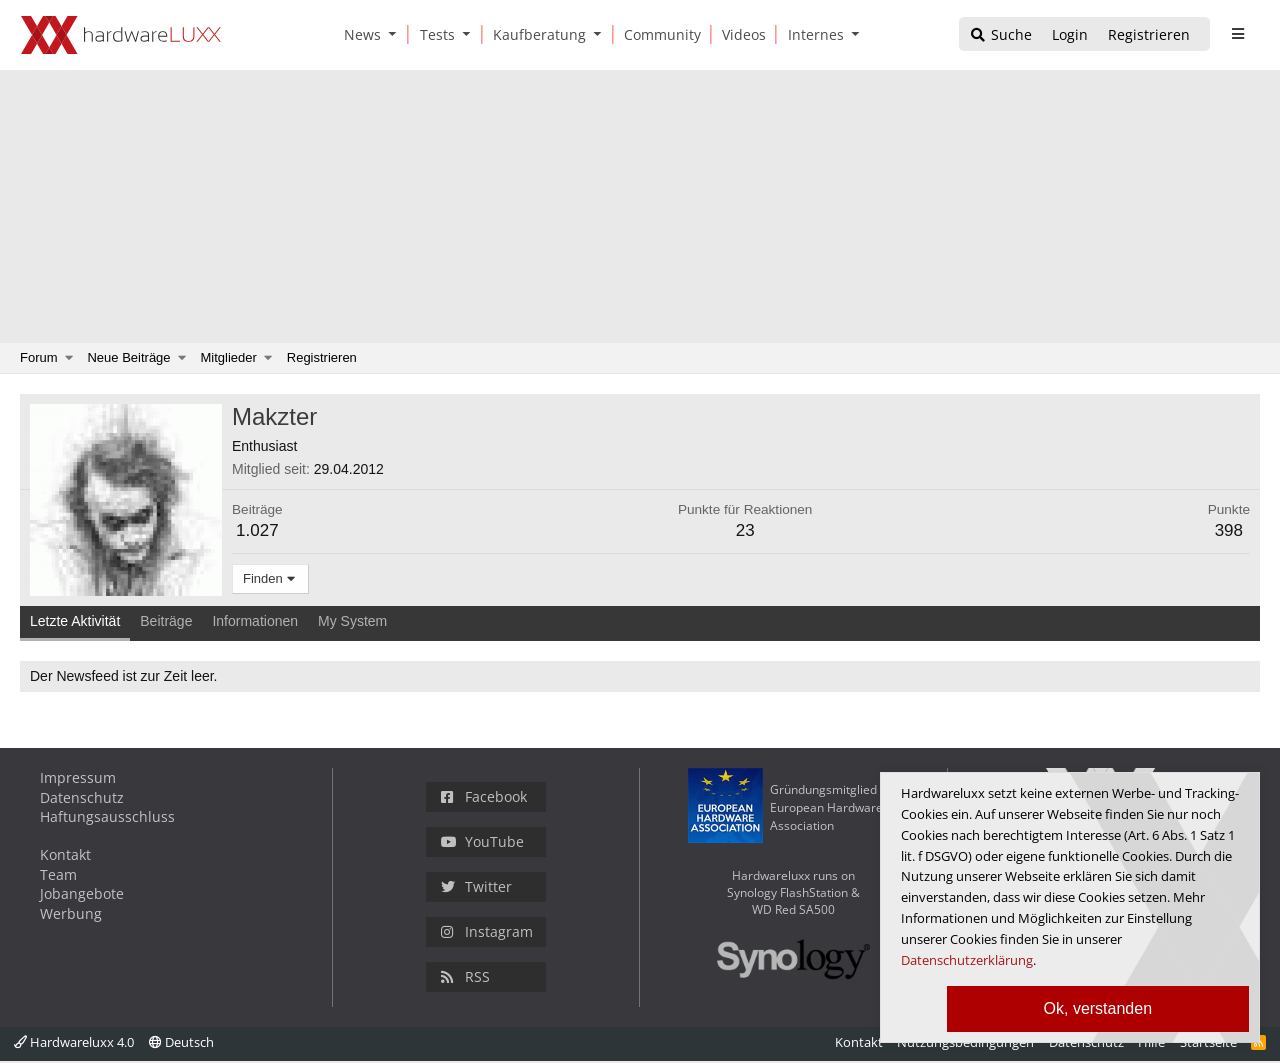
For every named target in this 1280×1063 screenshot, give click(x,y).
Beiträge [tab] (166, 621)
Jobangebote (82, 893)
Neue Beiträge (128, 357)
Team (58, 874)
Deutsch (181, 1042)
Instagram (487, 931)
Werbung (71, 913)
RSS (465, 976)
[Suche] (1000, 35)
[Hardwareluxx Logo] (121, 35)
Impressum (78, 777)
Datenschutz (82, 797)
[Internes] (812, 34)
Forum (39, 357)
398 (1229, 530)
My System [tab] (352, 621)
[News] (359, 34)
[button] (397, 34)
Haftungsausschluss (107, 816)
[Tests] (434, 34)
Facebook (484, 796)
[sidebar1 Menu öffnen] (1237, 34)
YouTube (482, 841)
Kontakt (65, 854)
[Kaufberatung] (536, 34)
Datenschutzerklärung (967, 960)
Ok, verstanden (1098, 1008)
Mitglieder (229, 357)
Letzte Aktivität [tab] (75, 621)
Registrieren (322, 357)
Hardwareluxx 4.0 (74, 1042)
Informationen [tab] (255, 621)
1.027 (257, 530)
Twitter (476, 886)
